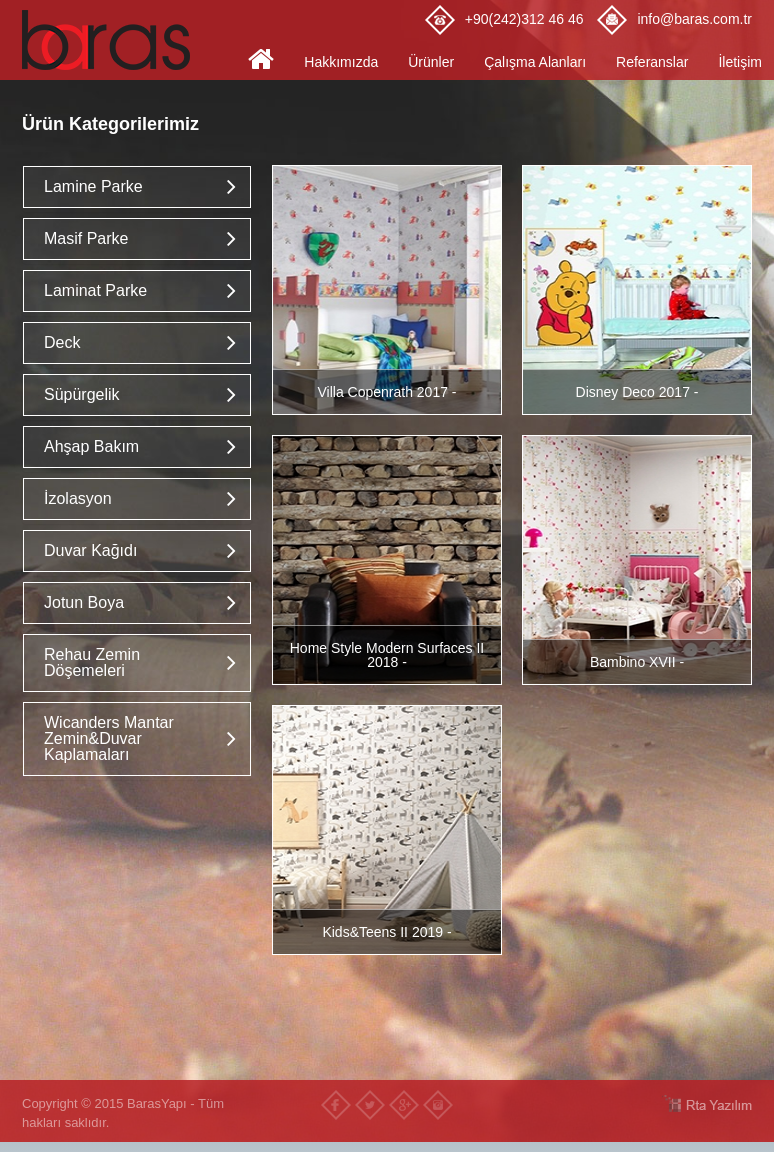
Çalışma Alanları (535, 62)
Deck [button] (62, 342)
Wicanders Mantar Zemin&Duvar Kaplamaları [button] (109, 738)
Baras (112, 40)
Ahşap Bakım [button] (91, 446)
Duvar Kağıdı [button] (90, 550)
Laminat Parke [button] (95, 290)
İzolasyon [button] (78, 498)
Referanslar (652, 62)
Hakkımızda (341, 62)
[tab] (137, 187)
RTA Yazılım (707, 1103)
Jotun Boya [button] (84, 602)
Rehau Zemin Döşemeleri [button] (92, 662)
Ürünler (431, 62)
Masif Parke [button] (86, 238)
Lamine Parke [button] (93, 186)
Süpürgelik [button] (82, 394)
